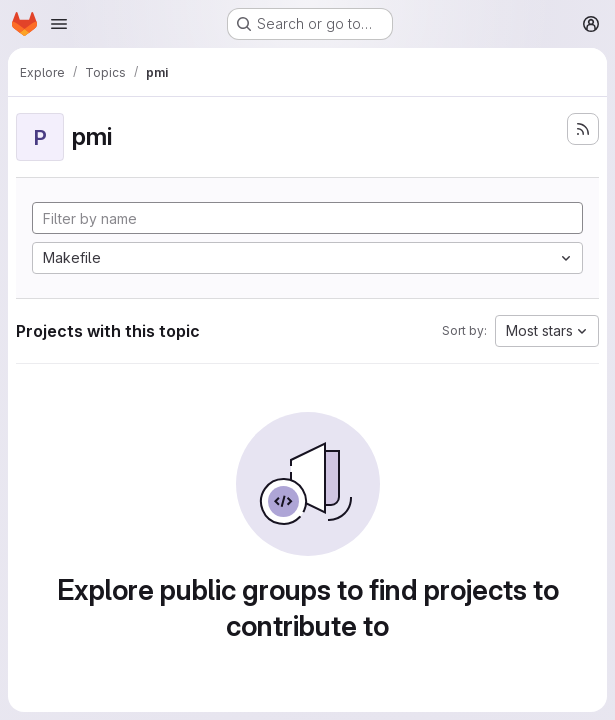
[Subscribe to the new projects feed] (583, 129)
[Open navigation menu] (59, 24)
